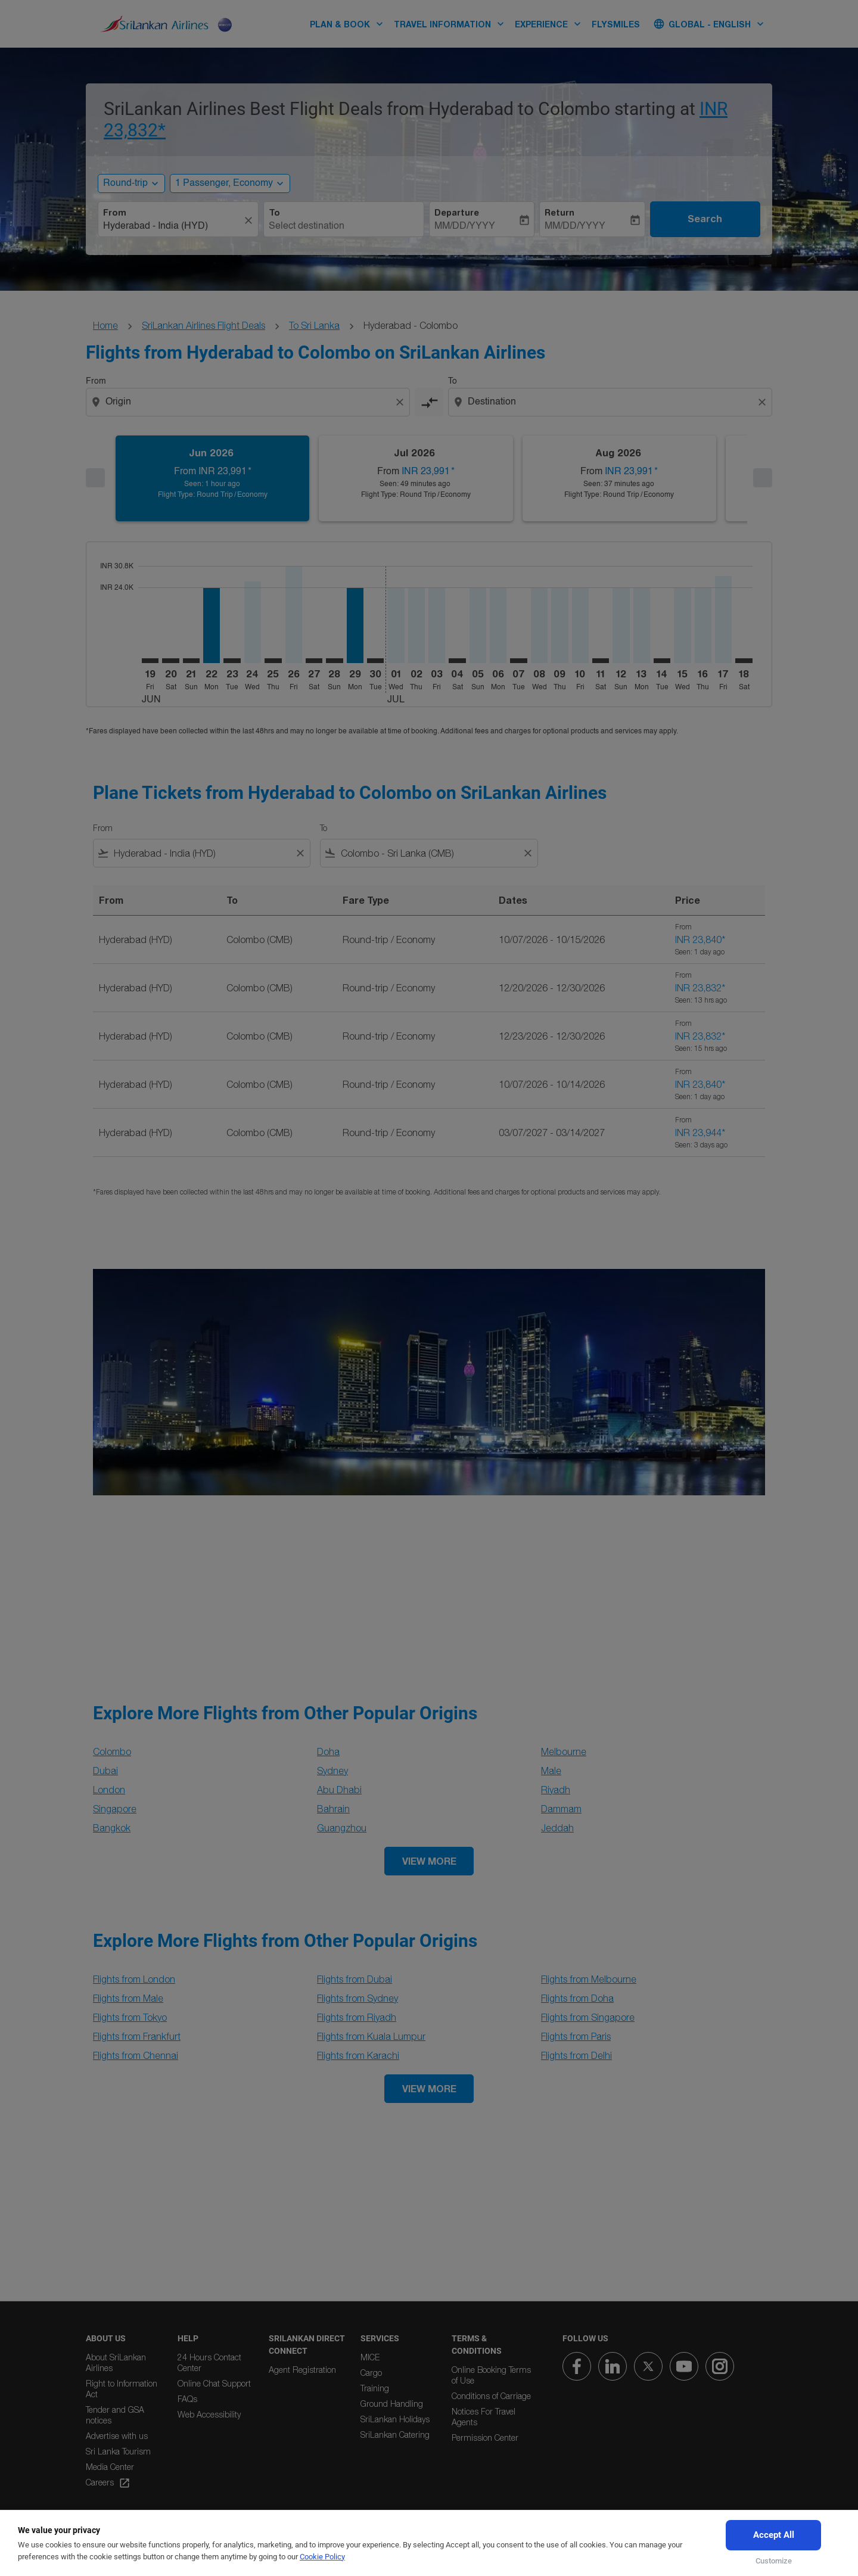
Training (374, 2388)
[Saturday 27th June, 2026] (314, 660)
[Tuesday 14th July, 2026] (662, 660)
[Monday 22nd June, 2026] (211, 625)
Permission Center (485, 2437)
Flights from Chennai (135, 2055)
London (109, 1789)
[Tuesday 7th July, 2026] (518, 660)
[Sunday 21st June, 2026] (191, 660)
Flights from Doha (577, 1998)
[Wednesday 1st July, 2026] (395, 625)
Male (551, 1770)
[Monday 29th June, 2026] (355, 625)
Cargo (371, 2372)
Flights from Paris (576, 2036)
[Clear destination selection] (764, 402)
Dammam (561, 1808)
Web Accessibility (209, 2414)
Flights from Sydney (357, 1998)
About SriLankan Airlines (116, 2362)
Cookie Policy (322, 2556)
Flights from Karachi (358, 2055)
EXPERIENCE (551, 23)
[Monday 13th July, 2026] (641, 625)
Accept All (773, 2535)
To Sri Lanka (314, 325)
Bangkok (111, 1827)
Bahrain (333, 1808)
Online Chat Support (214, 2383)
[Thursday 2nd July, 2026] (416, 625)
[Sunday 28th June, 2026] (334, 660)
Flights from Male (128, 1998)
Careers (108, 2483)
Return (559, 212)
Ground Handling (391, 2403)
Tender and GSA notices (115, 2414)
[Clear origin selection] (401, 402)
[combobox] (172, 226)
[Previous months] (95, 477)
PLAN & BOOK (349, 23)
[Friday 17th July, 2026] (723, 619)
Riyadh (555, 1789)
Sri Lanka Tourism (118, 2451)
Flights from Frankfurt (137, 2036)
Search (705, 218)
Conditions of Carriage (491, 2396)
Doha (328, 1751)
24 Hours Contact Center (209, 2362)
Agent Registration (302, 2370)
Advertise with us (117, 2436)
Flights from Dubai (354, 1979)
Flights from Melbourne (588, 1979)
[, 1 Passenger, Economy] (224, 183)
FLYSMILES (616, 24)
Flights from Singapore (588, 2017)
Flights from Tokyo (130, 2017)
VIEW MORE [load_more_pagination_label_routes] (429, 1860)
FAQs (187, 2399)
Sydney (332, 1770)
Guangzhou (341, 1827)
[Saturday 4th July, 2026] (457, 660)
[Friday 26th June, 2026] (293, 614)
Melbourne (563, 1751)
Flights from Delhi (576, 2055)
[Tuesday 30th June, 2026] (375, 660)
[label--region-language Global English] (709, 23)
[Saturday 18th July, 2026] (743, 660)
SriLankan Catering (395, 2434)
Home (105, 325)
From (114, 212)
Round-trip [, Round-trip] (125, 183)
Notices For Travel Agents (483, 2416)
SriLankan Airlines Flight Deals (203, 325)
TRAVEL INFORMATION (452, 23)
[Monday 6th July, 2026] (498, 625)
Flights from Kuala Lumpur (371, 2036)
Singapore (114, 1808)
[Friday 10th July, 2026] (580, 625)
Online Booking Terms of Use (491, 2375)
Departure (456, 212)
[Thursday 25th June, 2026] (273, 660)
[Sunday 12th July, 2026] (621, 625)
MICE (370, 2357)
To (274, 212)
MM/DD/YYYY (464, 226)
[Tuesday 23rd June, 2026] (231, 660)
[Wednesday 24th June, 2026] (252, 622)
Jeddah (557, 1827)
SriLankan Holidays (395, 2419)
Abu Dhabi (339, 1789)
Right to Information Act (121, 2388)
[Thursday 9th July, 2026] (559, 625)
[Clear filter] (300, 853)
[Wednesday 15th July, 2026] (682, 625)
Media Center (110, 2467)
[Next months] (762, 477)
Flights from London (134, 1979)
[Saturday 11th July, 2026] (600, 660)
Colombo (112, 1751)
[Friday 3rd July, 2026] (436, 625)
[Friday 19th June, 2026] (150, 660)
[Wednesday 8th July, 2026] (539, 625)
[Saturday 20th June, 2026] (170, 660)
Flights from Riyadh (356, 2017)
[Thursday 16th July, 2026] (703, 625)
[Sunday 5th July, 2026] (478, 625)
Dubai (105, 1770)
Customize (774, 2560)
